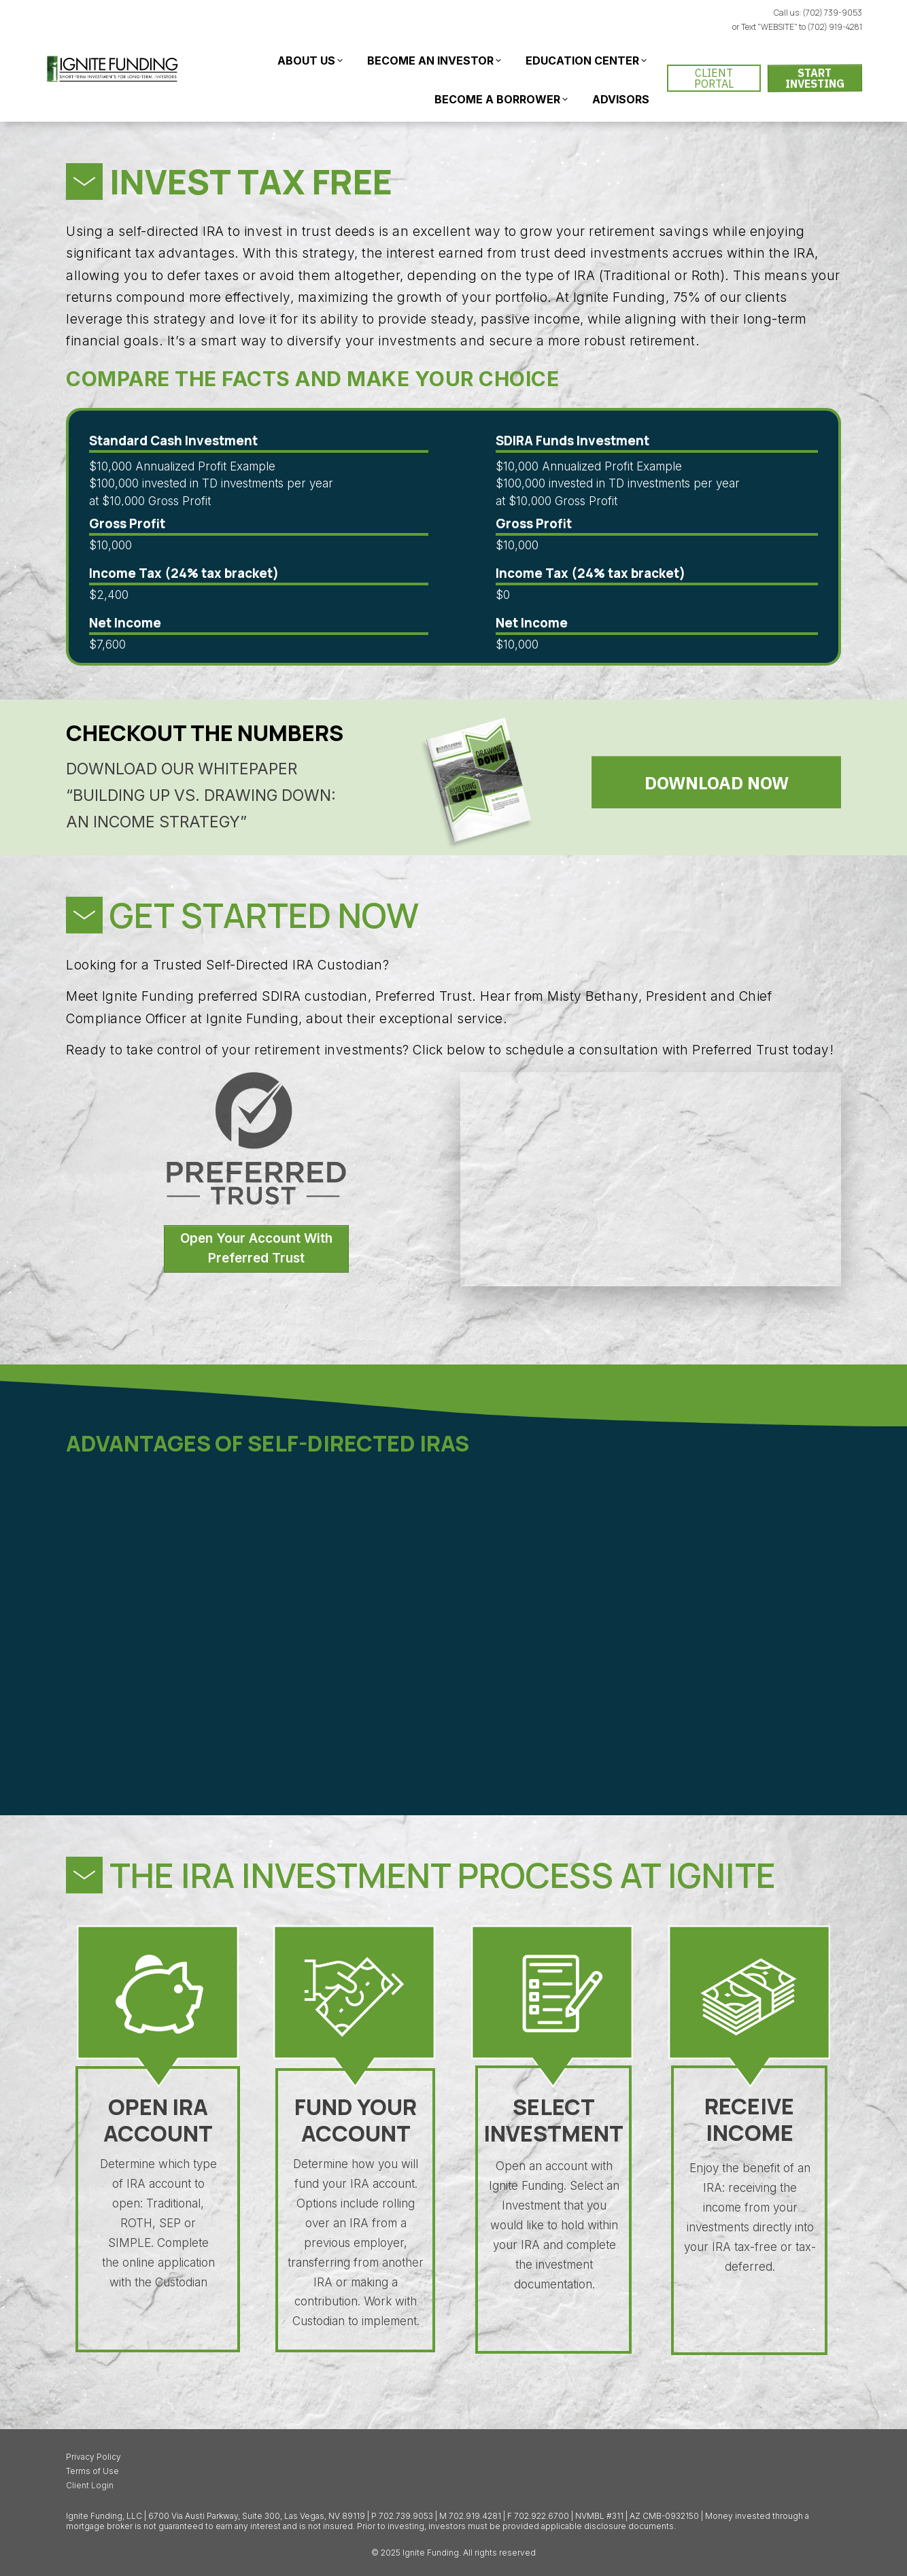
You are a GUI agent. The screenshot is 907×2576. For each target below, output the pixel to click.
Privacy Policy (93, 2457)
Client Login (90, 2485)
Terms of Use (92, 2471)
